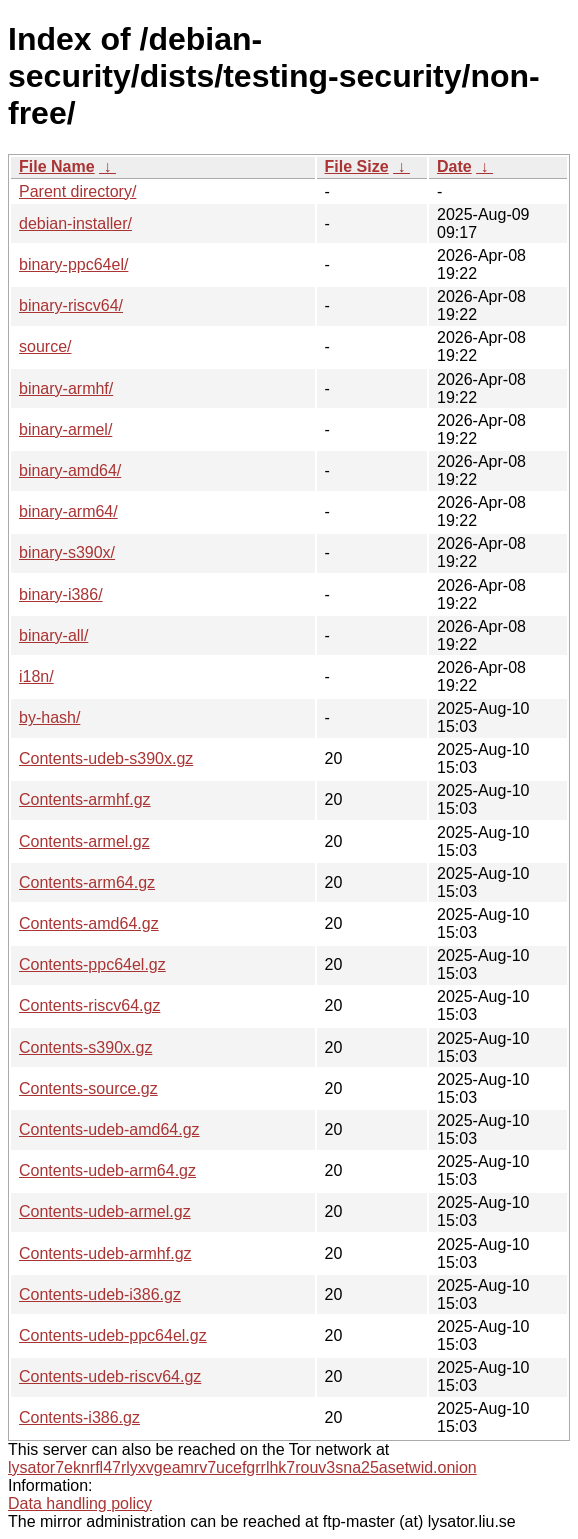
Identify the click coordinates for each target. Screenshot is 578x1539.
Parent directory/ (77, 191)
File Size (357, 166)
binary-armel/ (65, 429)
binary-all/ (53, 635)
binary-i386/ (61, 594)
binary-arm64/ (68, 511)
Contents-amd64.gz (89, 923)
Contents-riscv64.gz (89, 1005)
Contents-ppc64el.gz (92, 964)
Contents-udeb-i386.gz (100, 1294)
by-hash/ (49, 717)
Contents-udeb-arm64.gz (107, 1170)
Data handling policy (80, 1503)
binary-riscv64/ (71, 305)
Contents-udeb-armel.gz (105, 1211)
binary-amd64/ (70, 470)
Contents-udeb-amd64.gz (109, 1129)
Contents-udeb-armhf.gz (105, 1253)
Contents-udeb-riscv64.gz (110, 1376)
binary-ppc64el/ (73, 264)
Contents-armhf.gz (85, 799)
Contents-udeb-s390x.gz (106, 758)
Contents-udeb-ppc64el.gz (113, 1335)
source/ (45, 346)
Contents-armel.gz (84, 841)
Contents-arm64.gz (87, 882)
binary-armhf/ (66, 388)
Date (454, 166)
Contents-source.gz (88, 1088)
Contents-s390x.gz (85, 1047)
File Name (57, 166)
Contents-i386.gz (79, 1417)
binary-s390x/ (67, 552)
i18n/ (36, 676)
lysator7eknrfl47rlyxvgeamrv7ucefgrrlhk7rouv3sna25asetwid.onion (242, 1467)
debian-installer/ (75, 223)
